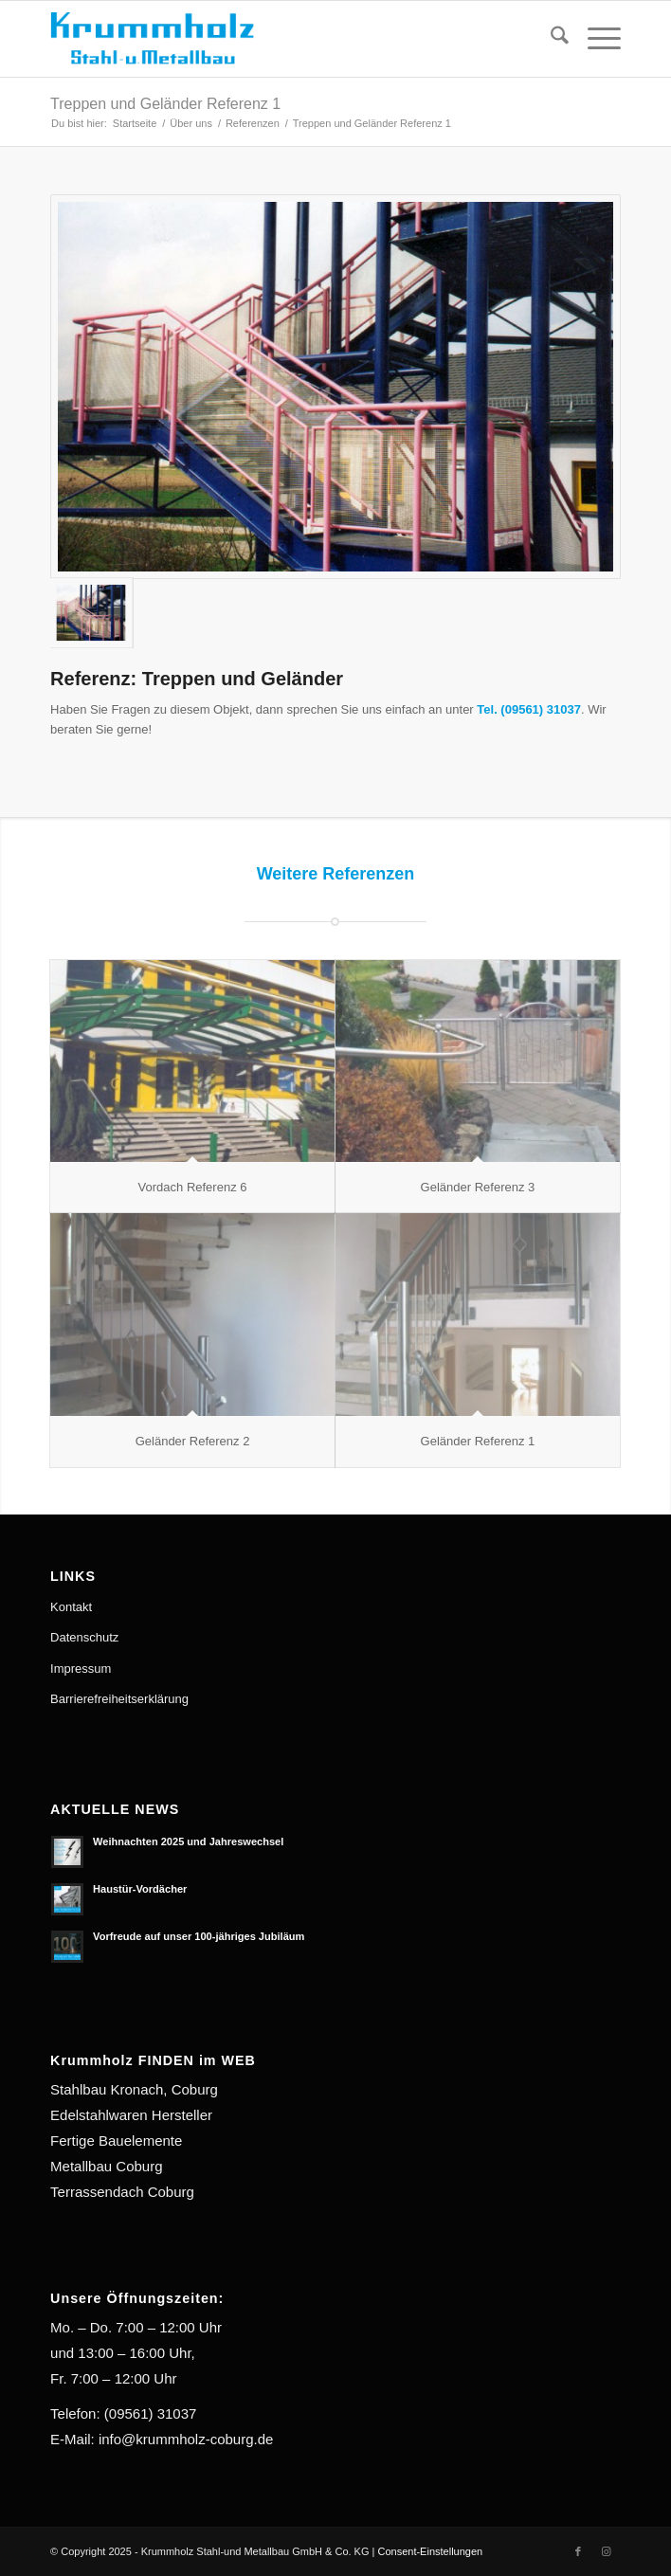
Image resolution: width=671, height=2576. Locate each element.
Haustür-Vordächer (140, 1889)
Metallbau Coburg (106, 2166)
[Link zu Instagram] (606, 2551)
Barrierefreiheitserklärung (119, 1699)
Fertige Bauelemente (116, 2140)
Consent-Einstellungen (429, 2551)
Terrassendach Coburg (122, 2192)
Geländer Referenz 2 (193, 1441)
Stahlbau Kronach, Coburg (134, 2089)
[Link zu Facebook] (578, 2551)
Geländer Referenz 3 (478, 1187)
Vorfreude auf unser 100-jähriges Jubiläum (198, 1936)
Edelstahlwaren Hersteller (131, 2115)
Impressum (80, 1668)
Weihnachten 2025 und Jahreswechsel (188, 1841)
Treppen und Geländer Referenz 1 (165, 104)
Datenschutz (84, 1637)
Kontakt (71, 1607)
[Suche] (550, 39)
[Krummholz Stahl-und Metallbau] (278, 39)
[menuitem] (550, 39)
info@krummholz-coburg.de (186, 2439)
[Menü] (595, 39)
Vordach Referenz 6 (192, 1187)
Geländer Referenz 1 (478, 1441)
